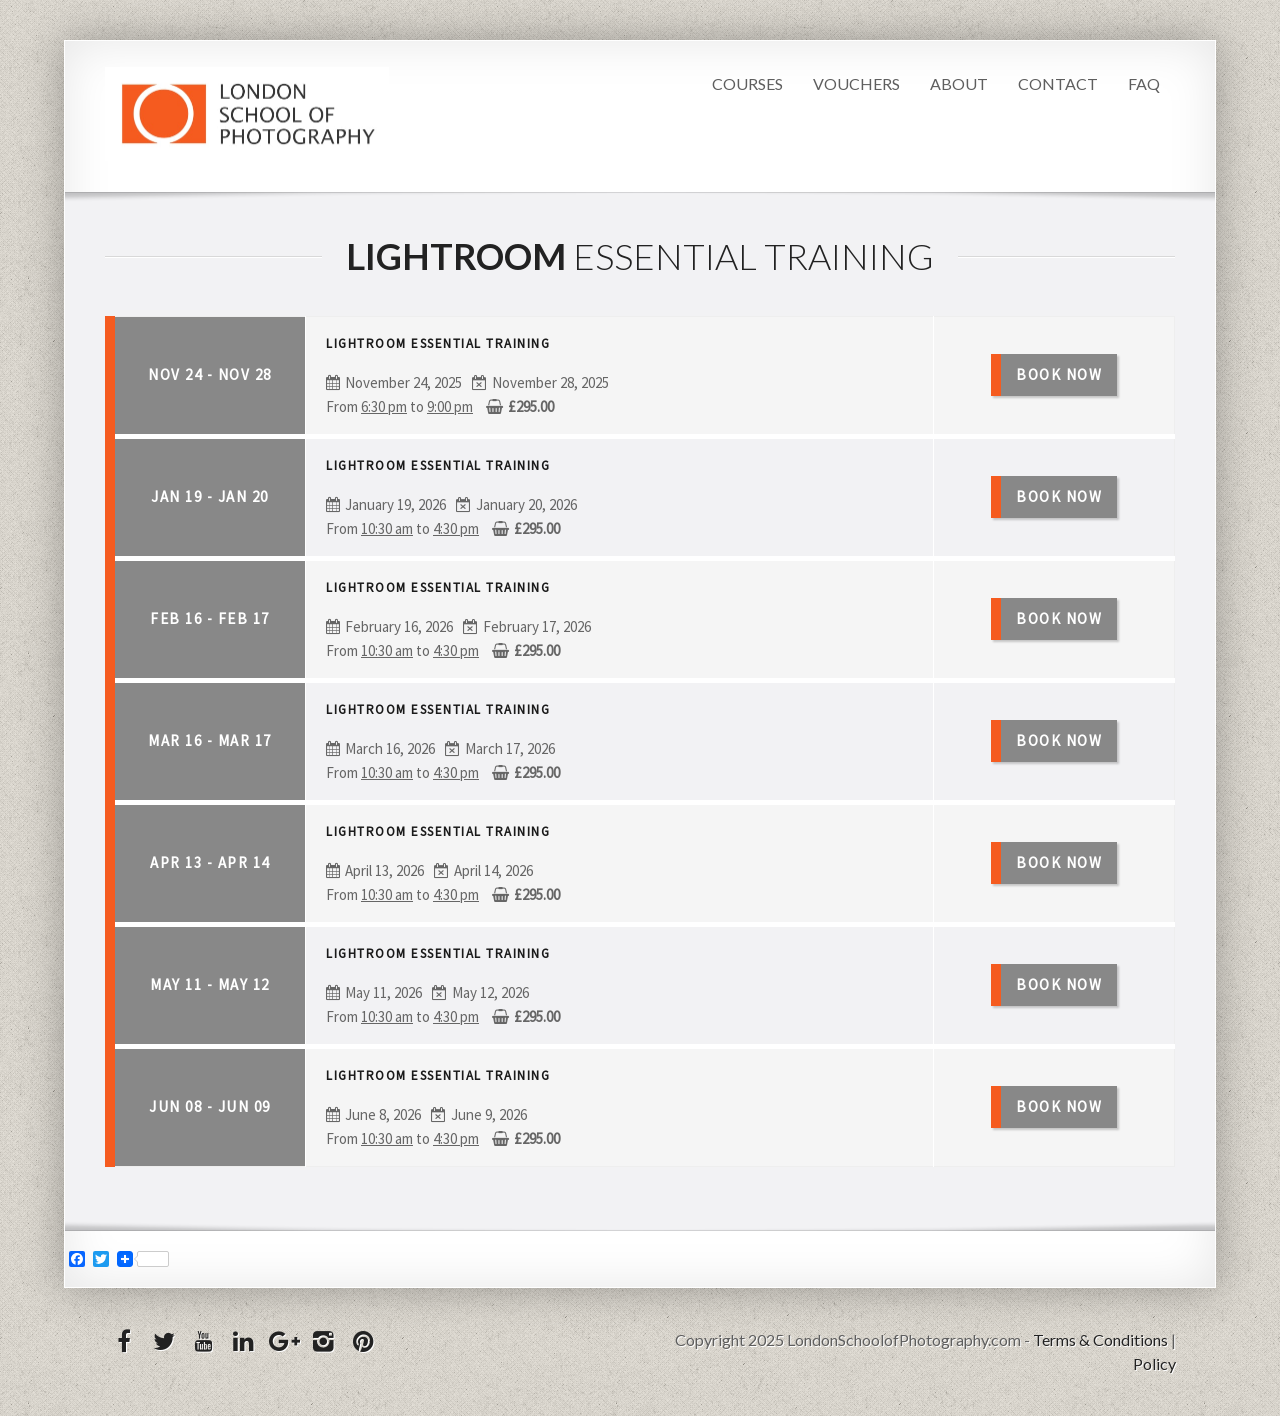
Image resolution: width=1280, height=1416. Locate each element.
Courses (747, 83)
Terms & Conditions (1100, 1339)
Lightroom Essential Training (438, 343)
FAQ (1144, 83)
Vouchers (856, 83)
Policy (1154, 1363)
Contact (1058, 83)
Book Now (1059, 374)
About (959, 83)
